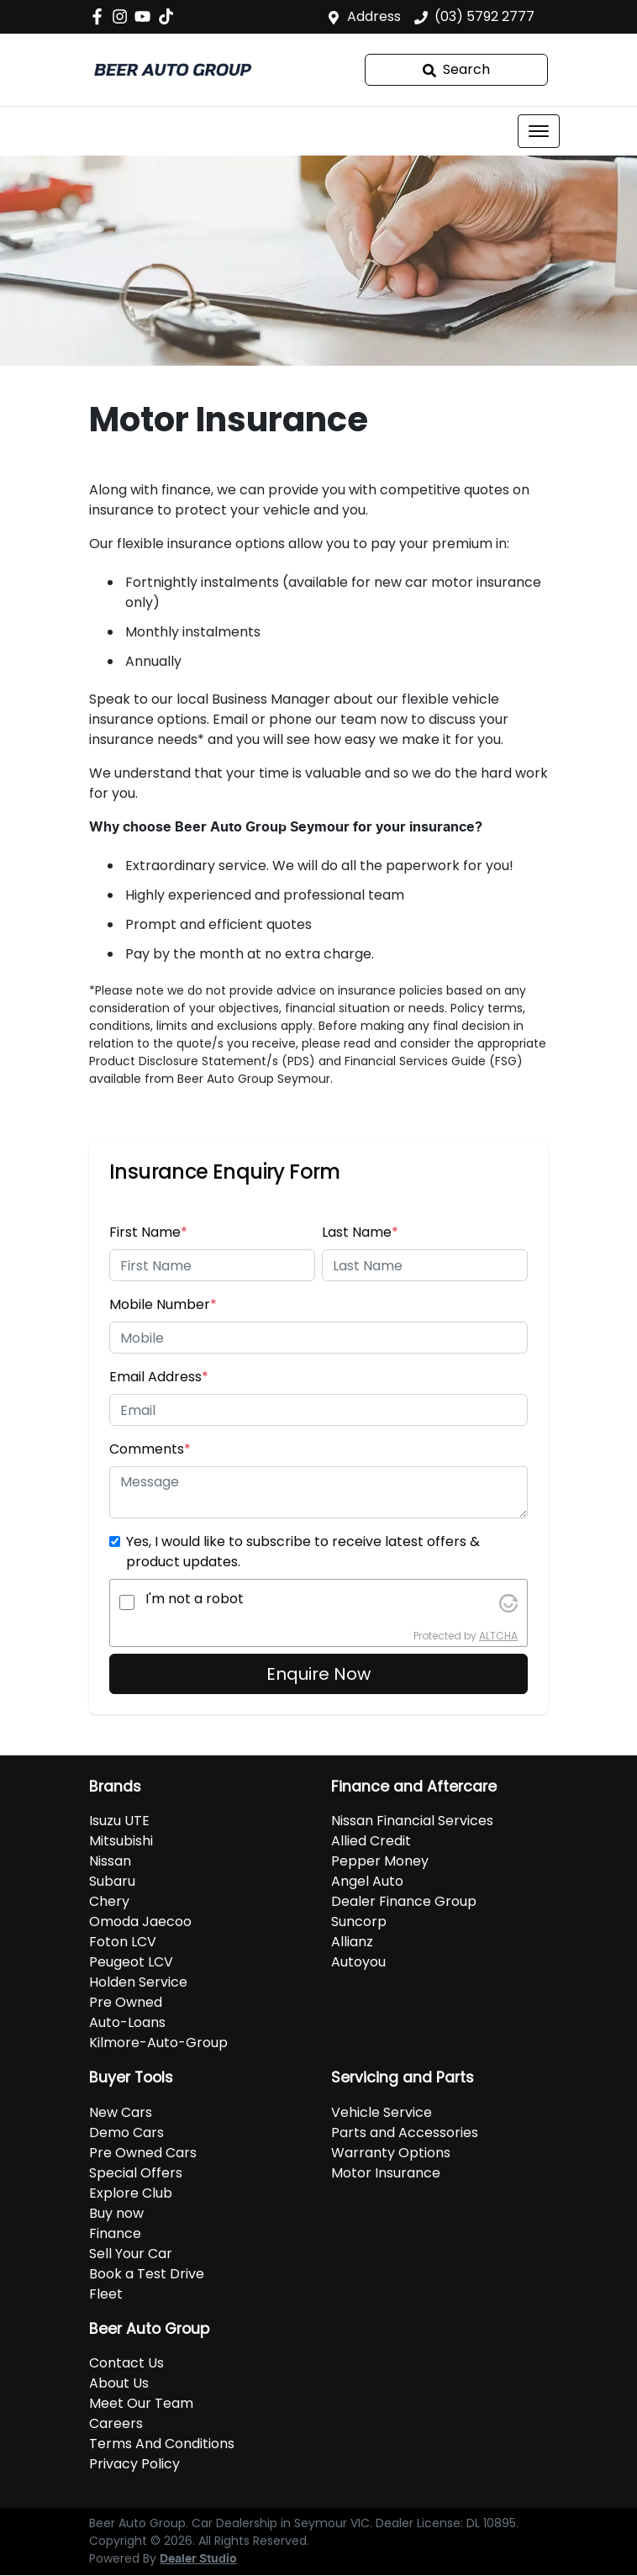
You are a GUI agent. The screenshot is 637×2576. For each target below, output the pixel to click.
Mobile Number (163, 1304)
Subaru (112, 1881)
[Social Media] (169, 16)
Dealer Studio (198, 2559)
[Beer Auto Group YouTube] (145, 16)
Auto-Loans (127, 2022)
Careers (116, 2423)
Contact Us (126, 2363)
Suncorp (359, 1921)
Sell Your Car (130, 2253)
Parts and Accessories (404, 2132)
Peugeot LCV (131, 1962)
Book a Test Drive (146, 2273)
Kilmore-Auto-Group (158, 2042)
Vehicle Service (381, 2112)
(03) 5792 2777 (484, 16)
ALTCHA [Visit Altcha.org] (498, 1635)
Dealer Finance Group (403, 1901)
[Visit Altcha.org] (508, 1602)
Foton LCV (122, 1941)
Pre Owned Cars (143, 2152)
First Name (148, 1232)
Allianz (352, 1941)
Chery (109, 1901)
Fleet (106, 2294)
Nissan (110, 1861)
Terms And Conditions (161, 2443)
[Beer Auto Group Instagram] (123, 16)
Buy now (116, 2213)
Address (374, 16)
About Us (119, 2383)
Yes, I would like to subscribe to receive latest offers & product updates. (303, 1551)
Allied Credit (371, 1840)
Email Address (158, 1376)
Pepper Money (380, 1861)
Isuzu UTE (119, 1820)
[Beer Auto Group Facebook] (100, 16)
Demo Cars (126, 2132)
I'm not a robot (194, 1598)
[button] (539, 131)
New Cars (120, 2112)
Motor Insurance (385, 2173)
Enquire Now (318, 1674)
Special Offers (135, 2173)
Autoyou (358, 1962)
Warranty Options (390, 2152)
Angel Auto (367, 1881)
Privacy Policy (134, 2463)
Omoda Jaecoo (140, 1921)
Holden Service (138, 1982)
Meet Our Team (141, 2403)
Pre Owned (125, 2002)
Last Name (360, 1232)
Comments (150, 1449)
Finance (115, 2233)
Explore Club (130, 2193)
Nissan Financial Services (412, 1820)
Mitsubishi (121, 1840)
